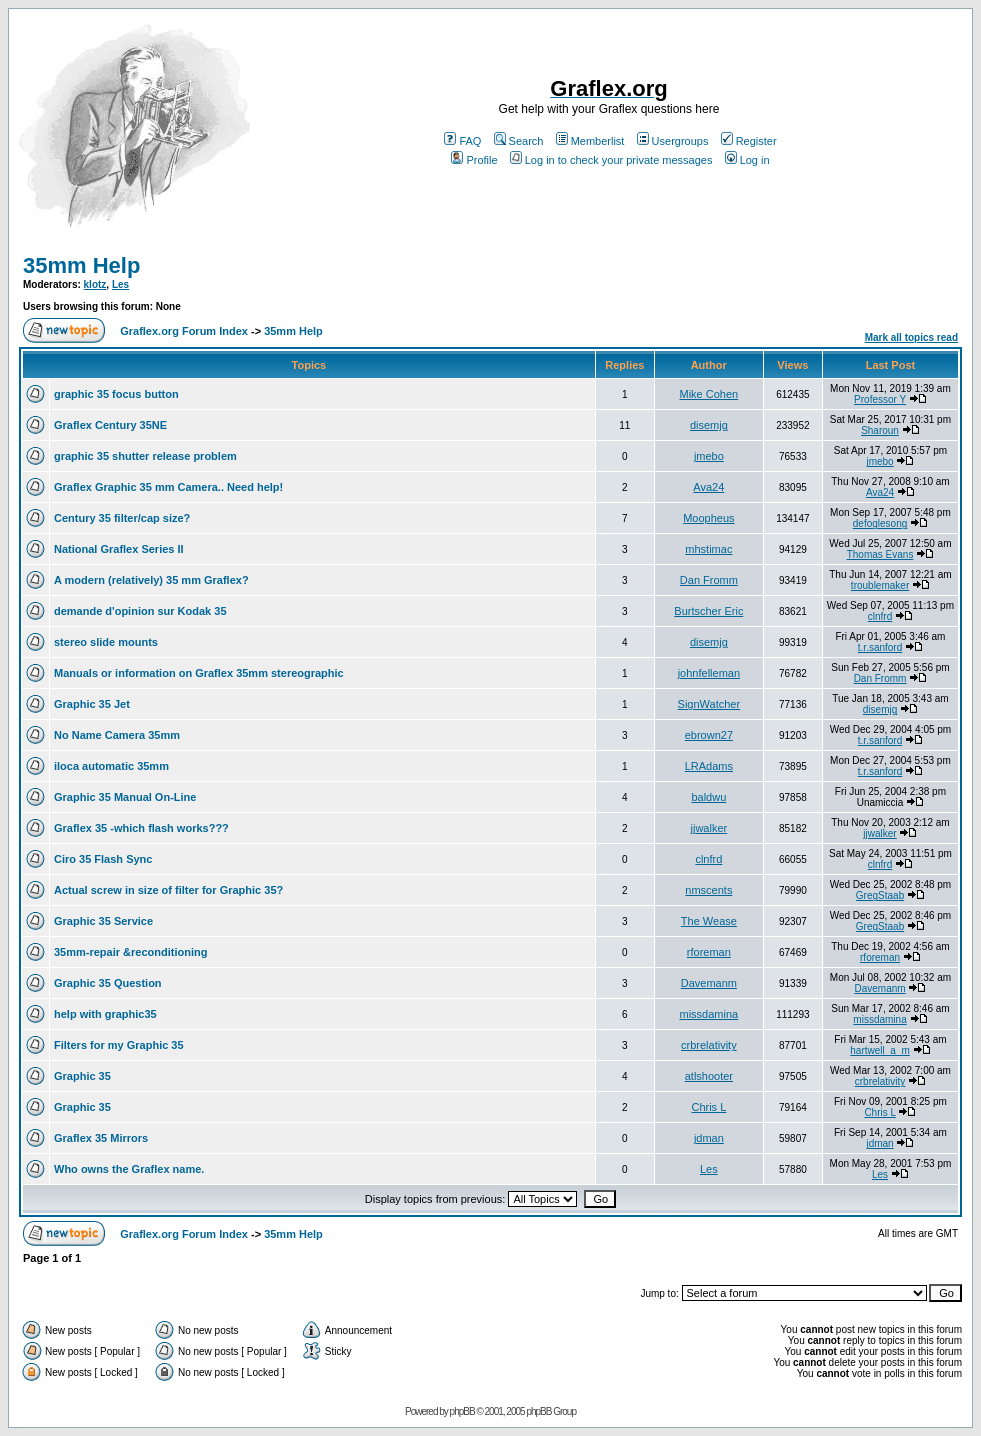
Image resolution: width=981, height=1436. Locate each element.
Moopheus (708, 518)
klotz (95, 284)
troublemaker (880, 585)
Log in (747, 160)
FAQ (462, 141)
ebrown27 (709, 735)
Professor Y (880, 399)
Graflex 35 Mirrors (101, 1138)
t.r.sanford (880, 647)
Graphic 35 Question (108, 983)
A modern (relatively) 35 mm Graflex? (151, 580)
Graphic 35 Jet (92, 704)
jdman (709, 1138)
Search (519, 141)
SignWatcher (709, 704)
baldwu (708, 797)
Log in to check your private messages (611, 160)
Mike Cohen (709, 394)
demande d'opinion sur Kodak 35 (140, 611)
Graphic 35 (82, 1076)
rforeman (709, 952)
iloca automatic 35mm (111, 766)
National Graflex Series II (119, 549)
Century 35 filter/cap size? (122, 518)
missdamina (709, 1014)
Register (749, 141)
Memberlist (590, 141)
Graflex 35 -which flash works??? (141, 828)
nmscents (708, 890)
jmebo (709, 456)
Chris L (708, 1107)
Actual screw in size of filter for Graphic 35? (168, 890)
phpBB (462, 1411)
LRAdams (709, 766)
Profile (474, 160)
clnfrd (880, 616)
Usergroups (673, 141)
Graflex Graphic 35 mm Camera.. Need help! (168, 487)
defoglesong (880, 523)
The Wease (709, 921)
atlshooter (709, 1076)
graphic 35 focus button (116, 394)
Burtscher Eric (708, 611)
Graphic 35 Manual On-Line (125, 797)
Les (120, 284)
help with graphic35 (105, 1014)
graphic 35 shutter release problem (145, 456)
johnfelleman (709, 673)
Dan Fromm (709, 580)
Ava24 (708, 487)
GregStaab (880, 895)
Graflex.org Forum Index (184, 331)
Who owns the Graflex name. (129, 1169)
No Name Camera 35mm (117, 735)
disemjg (709, 425)
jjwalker (709, 828)
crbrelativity (709, 1045)
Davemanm (709, 983)
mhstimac (708, 549)
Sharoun (880, 430)
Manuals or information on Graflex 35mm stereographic (199, 673)
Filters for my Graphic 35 (119, 1045)
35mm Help (81, 265)
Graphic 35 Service (103, 921)
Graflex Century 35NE (110, 425)
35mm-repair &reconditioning (130, 952)
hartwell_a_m (879, 1050)
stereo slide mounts (106, 642)
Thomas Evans (880, 554)
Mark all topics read (911, 337)
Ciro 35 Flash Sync (103, 859)
